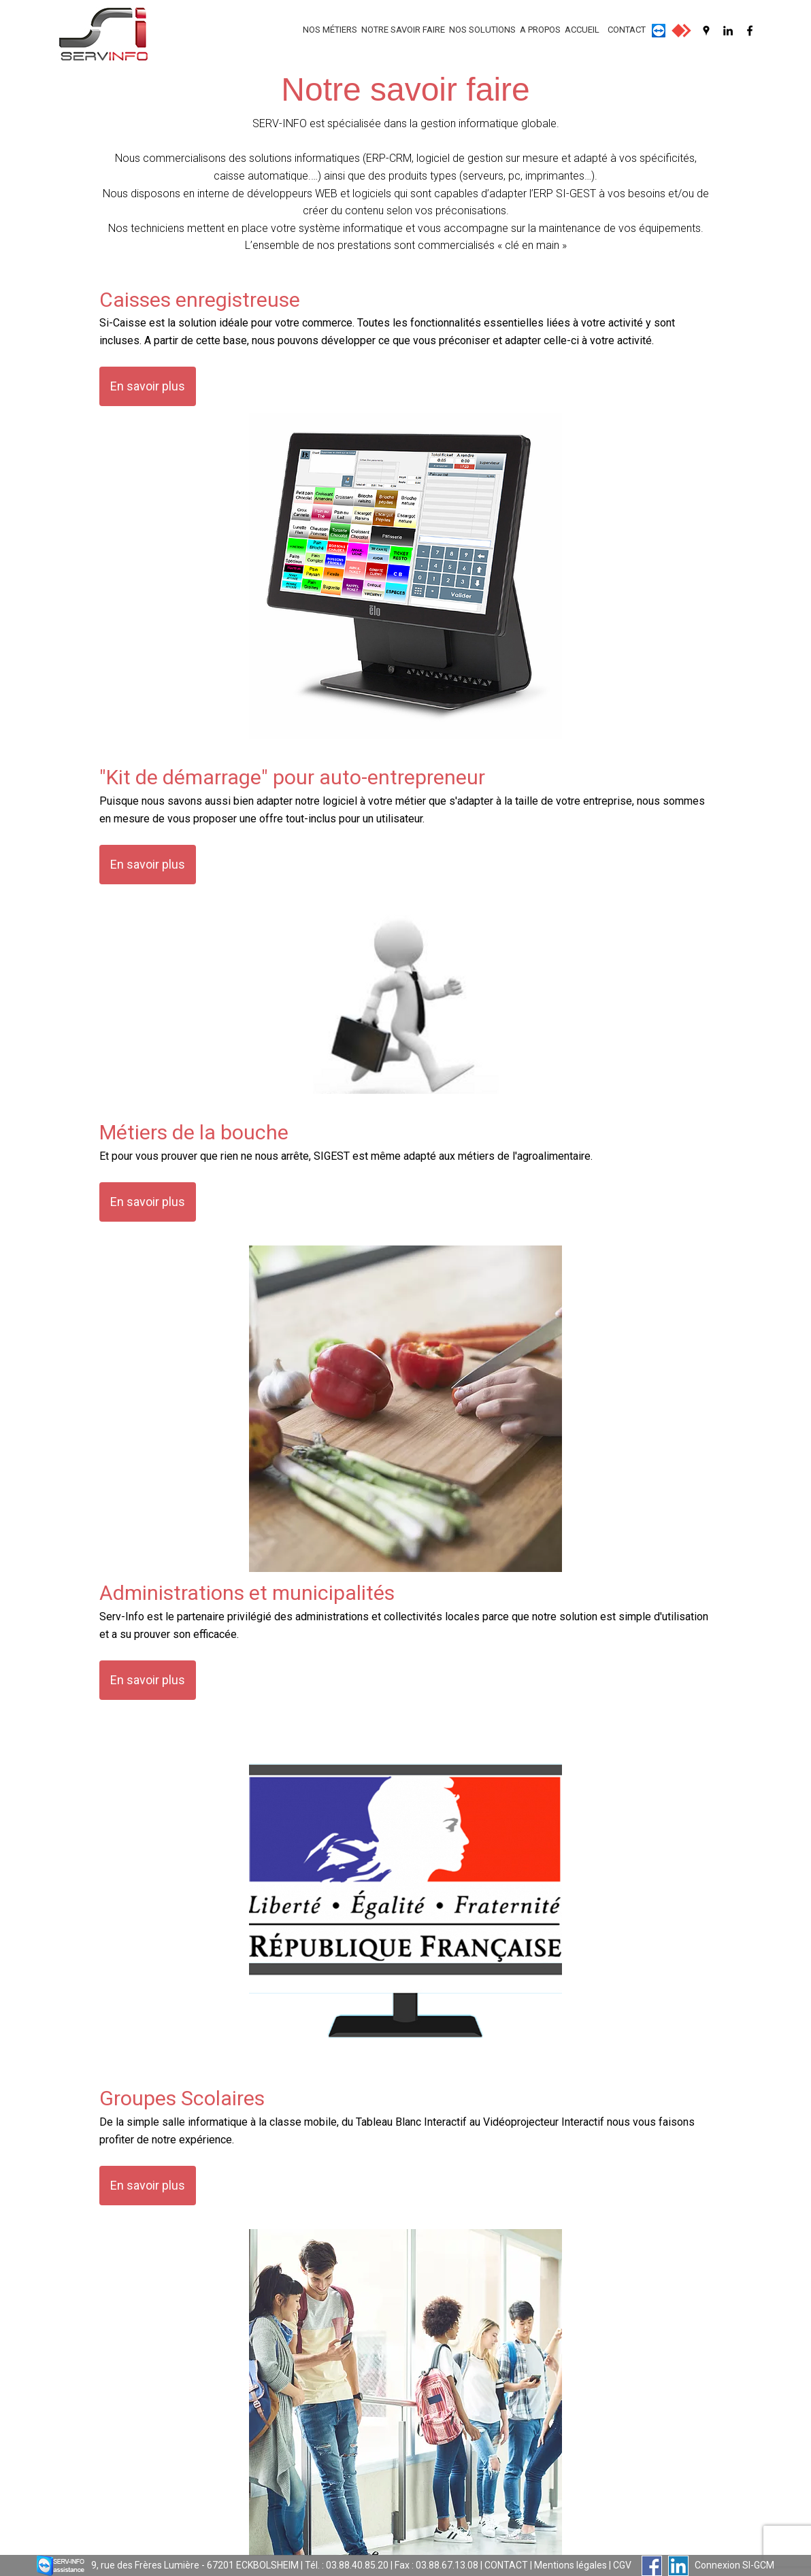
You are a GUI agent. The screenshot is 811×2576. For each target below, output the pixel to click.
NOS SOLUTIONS (482, 29)
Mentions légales (570, 2565)
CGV (622, 2565)
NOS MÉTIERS (330, 29)
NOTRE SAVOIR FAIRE (403, 29)
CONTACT (627, 29)
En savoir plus (147, 386)
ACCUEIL (582, 29)
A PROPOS (540, 29)
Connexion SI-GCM (734, 2565)
